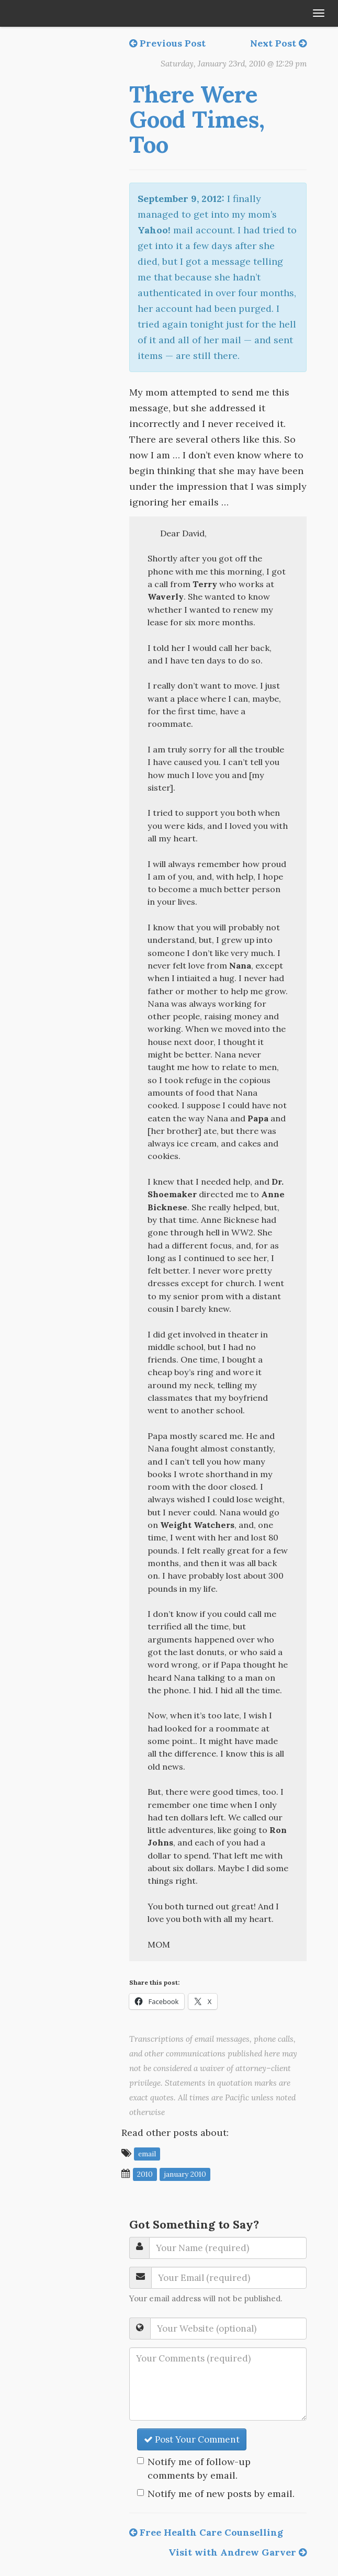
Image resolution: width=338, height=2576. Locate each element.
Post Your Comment (192, 2439)
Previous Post (167, 43)
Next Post (278, 43)
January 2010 (185, 2174)
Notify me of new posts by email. (221, 2494)
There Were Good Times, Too (197, 120)
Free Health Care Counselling (206, 2532)
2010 (145, 2174)
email (147, 2153)
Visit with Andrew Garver (237, 2552)
